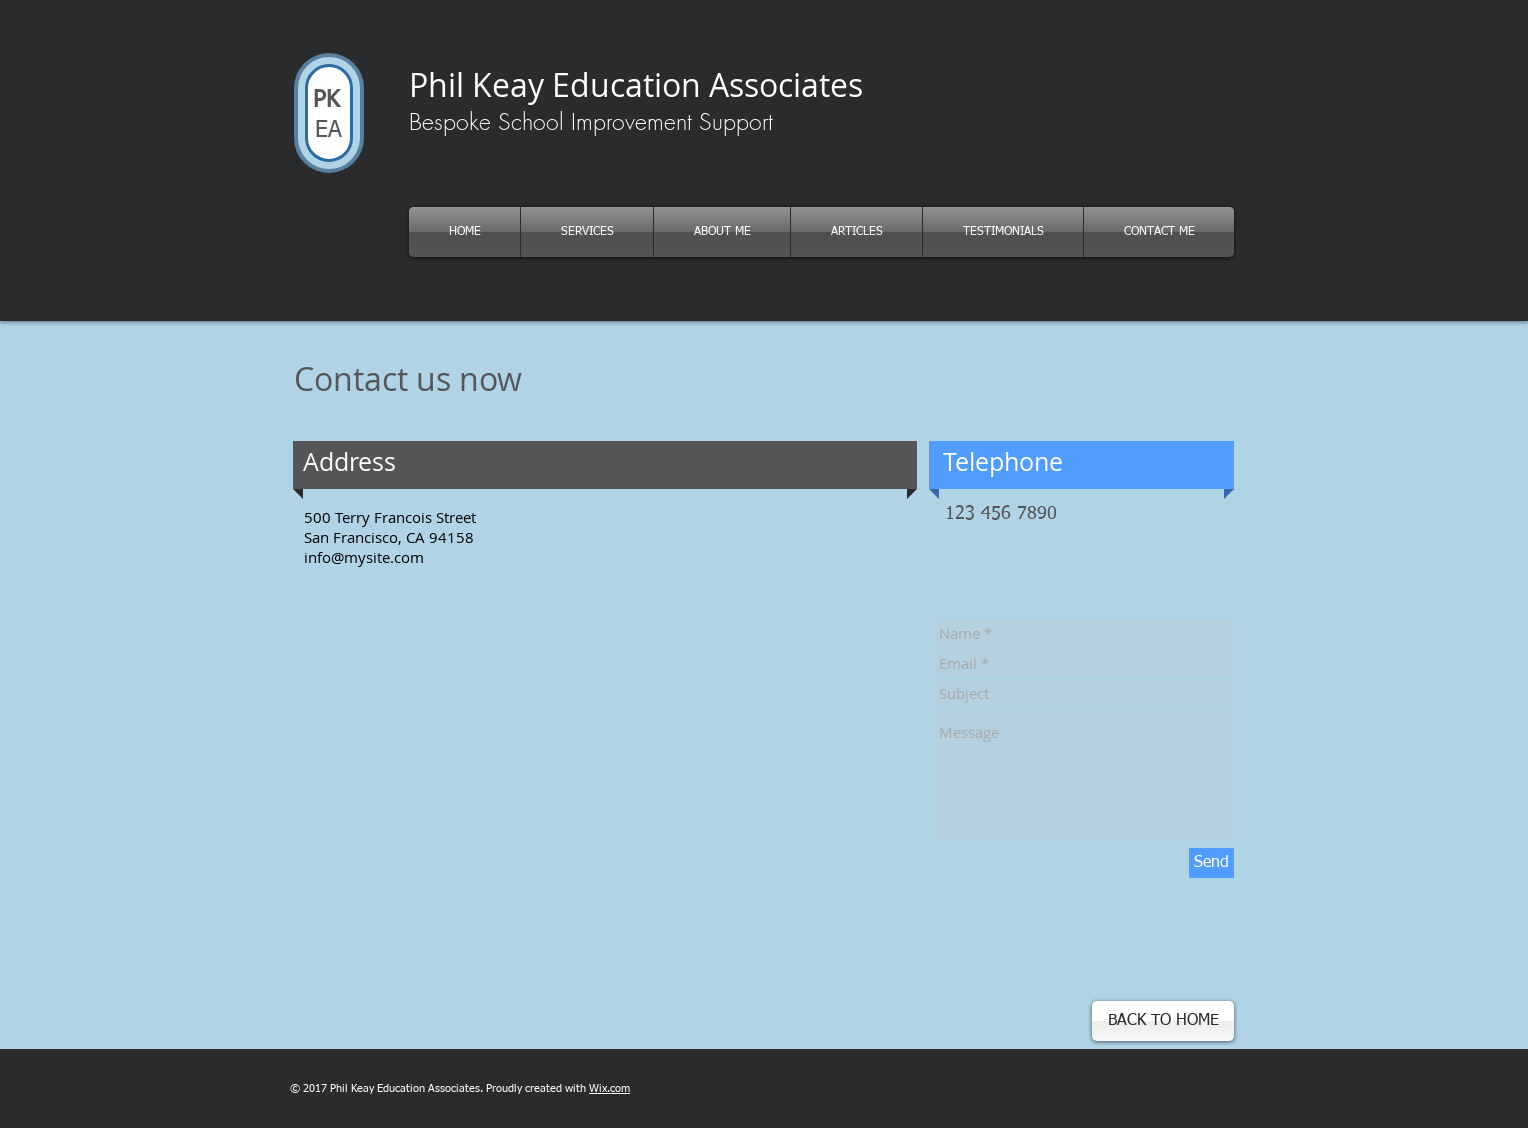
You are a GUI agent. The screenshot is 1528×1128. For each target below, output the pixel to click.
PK (323, 100)
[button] (856, 232)
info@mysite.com (364, 557)
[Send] (1211, 863)
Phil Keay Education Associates (636, 84)
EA (328, 130)
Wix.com (609, 1088)
